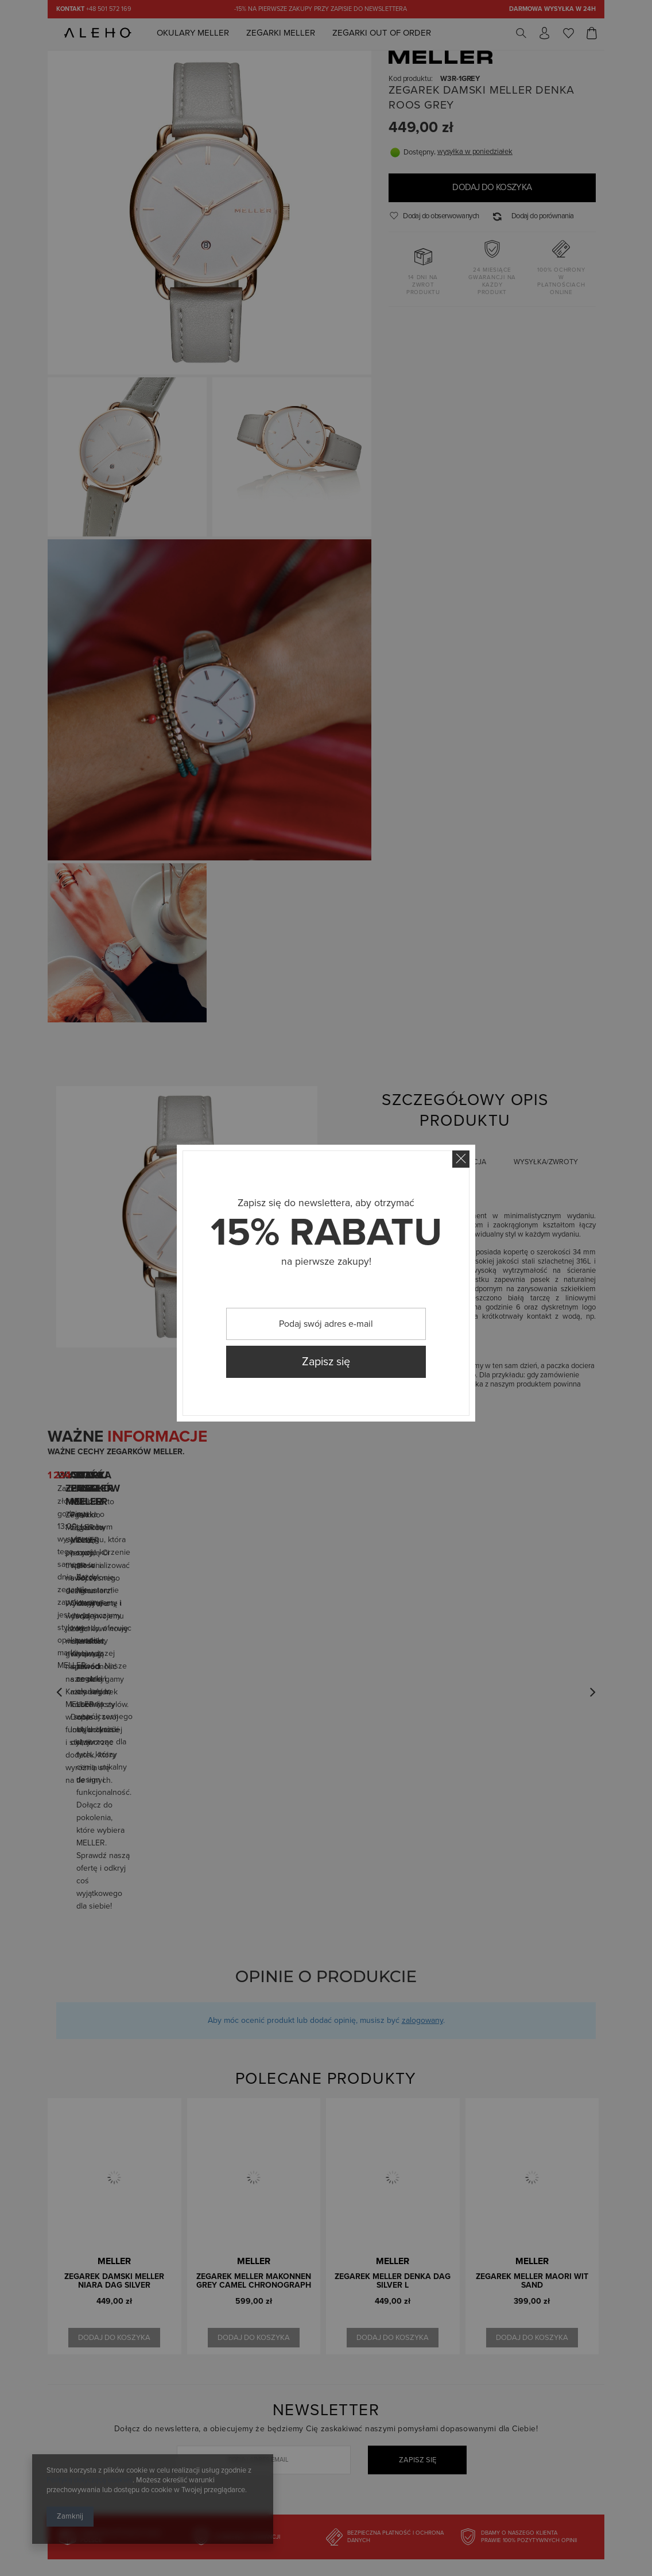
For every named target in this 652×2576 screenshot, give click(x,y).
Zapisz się (326, 1362)
